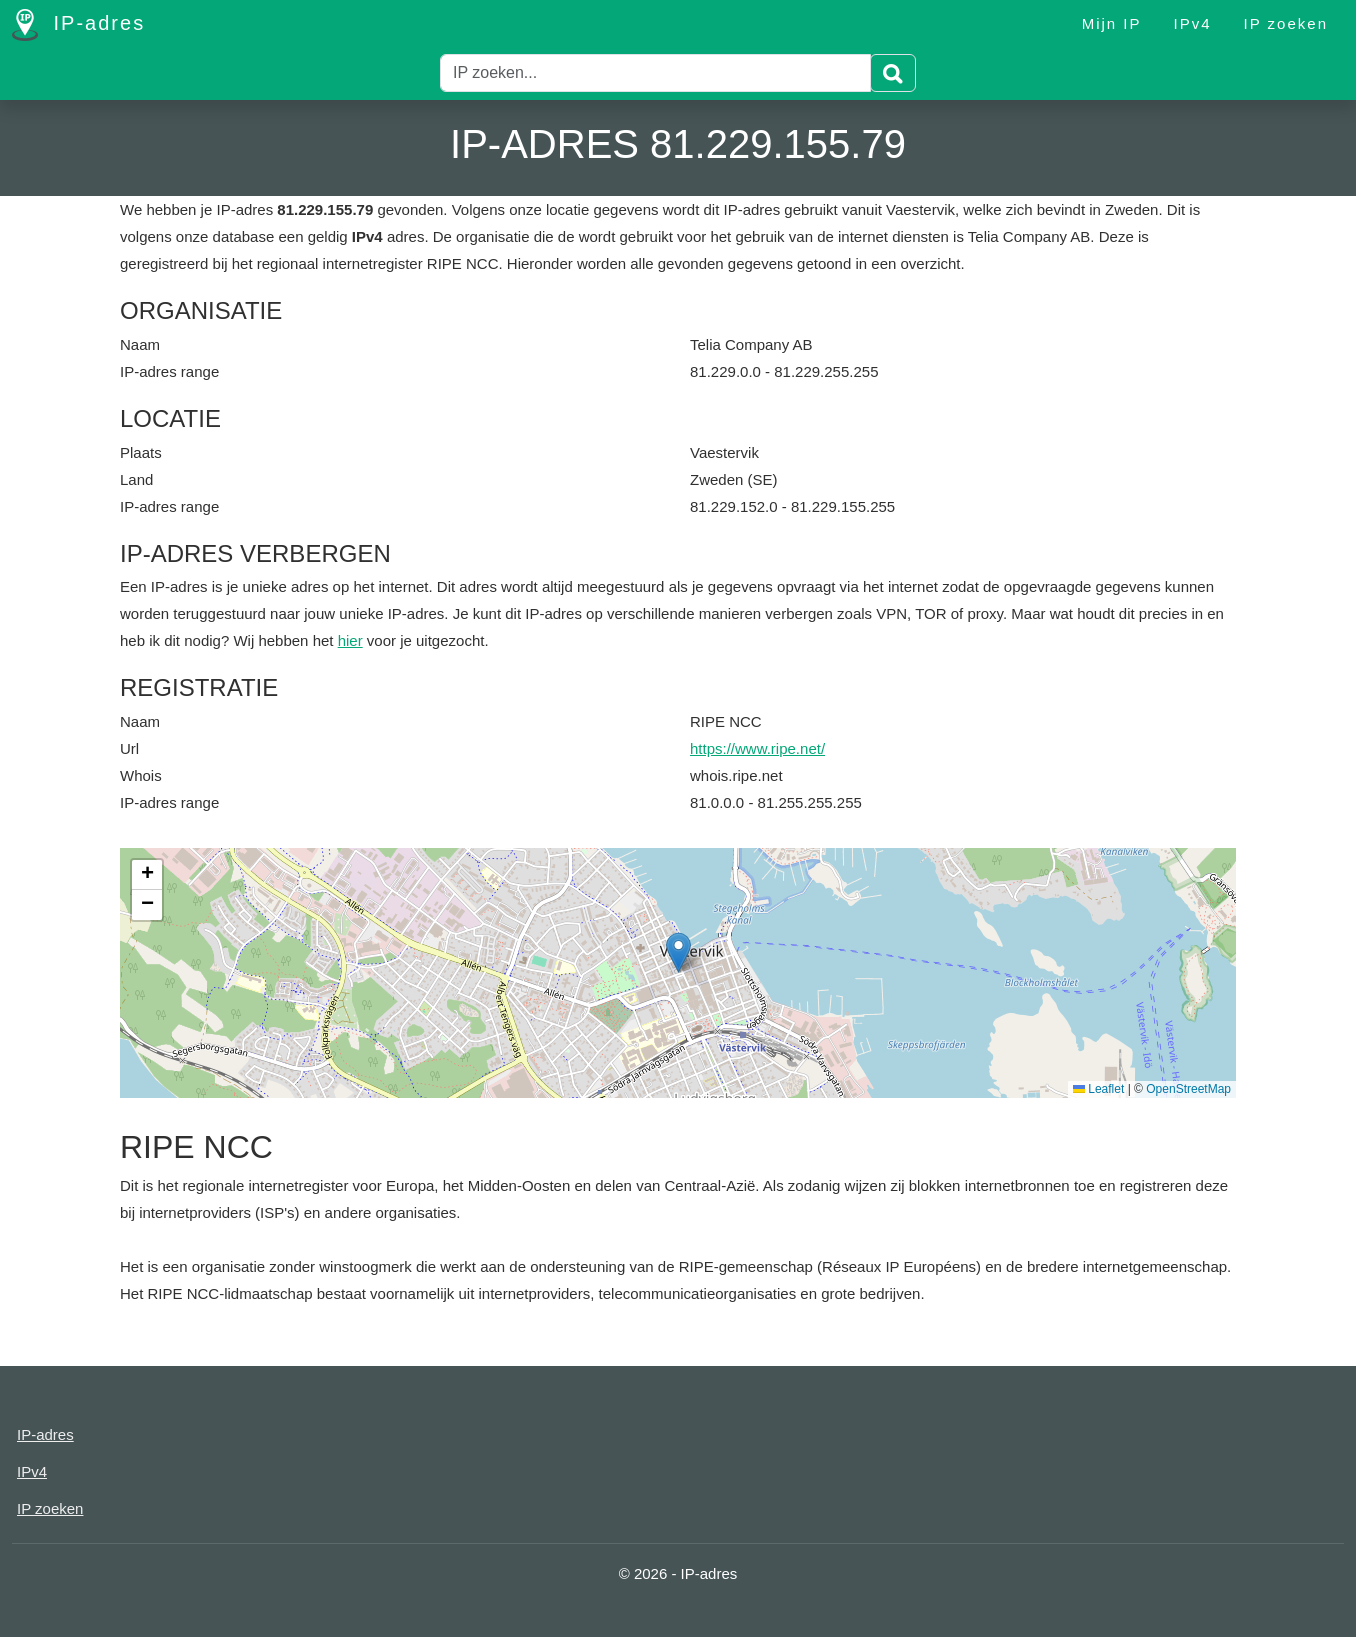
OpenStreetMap (1188, 1089)
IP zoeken (1286, 23)
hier (350, 640)
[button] (678, 952)
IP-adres (78, 25)
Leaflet (1098, 1089)
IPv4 (1193, 23)
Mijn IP (1112, 23)
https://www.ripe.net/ (757, 748)
